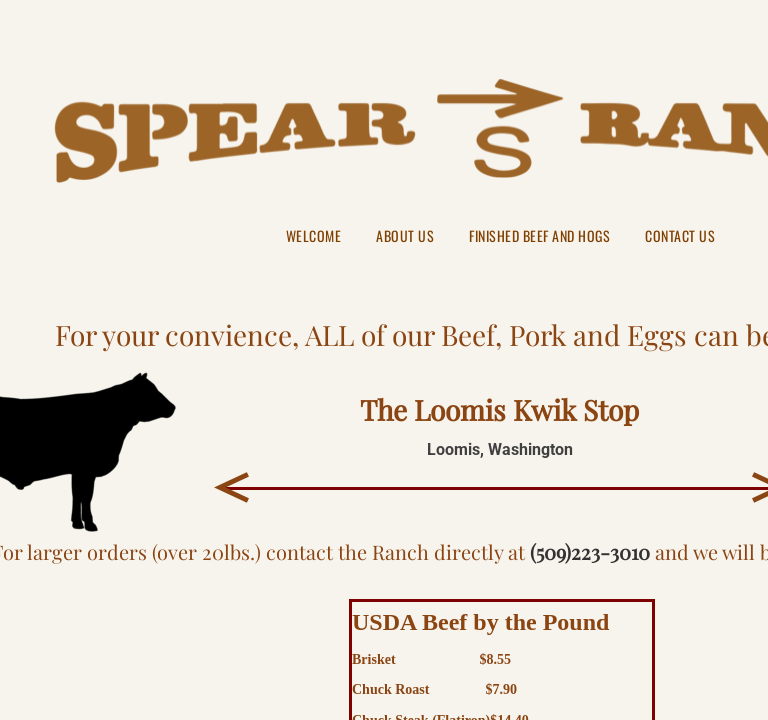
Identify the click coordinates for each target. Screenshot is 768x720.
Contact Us (680, 236)
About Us (405, 236)
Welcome (314, 236)
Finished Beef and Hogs (539, 236)
